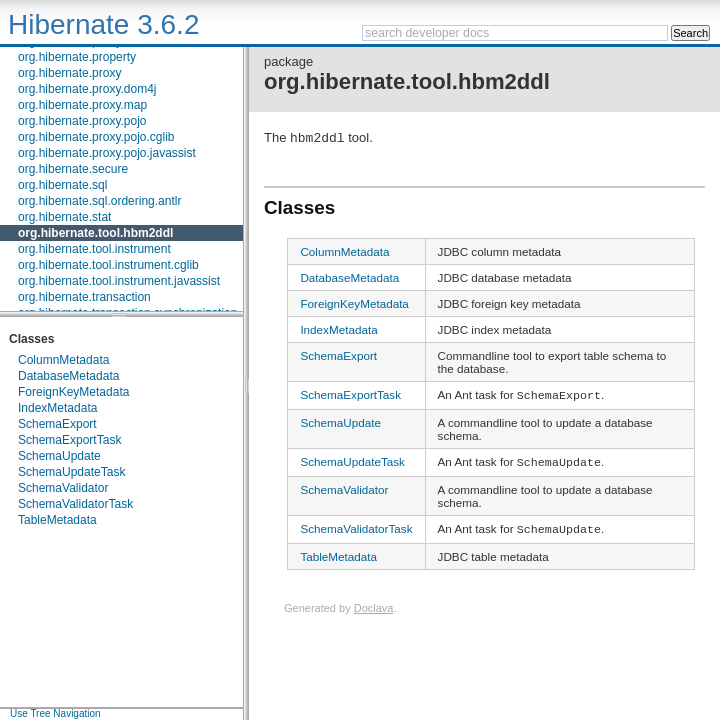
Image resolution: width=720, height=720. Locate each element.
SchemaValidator (63, 488)
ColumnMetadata (63, 360)
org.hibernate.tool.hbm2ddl (95, 233)
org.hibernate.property (77, 57)
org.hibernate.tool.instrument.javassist (119, 281)
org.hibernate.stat (64, 217)
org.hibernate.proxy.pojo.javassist (107, 153)
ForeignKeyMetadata (73, 392)
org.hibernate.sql (62, 185)
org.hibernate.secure (73, 169)
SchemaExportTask (69, 440)
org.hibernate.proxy (69, 73)
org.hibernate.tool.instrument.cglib (108, 265)
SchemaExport (57, 424)
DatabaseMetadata (68, 376)
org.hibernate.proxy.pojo (82, 121)
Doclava (374, 611)
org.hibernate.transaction (84, 297)
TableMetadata (57, 520)
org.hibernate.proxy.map (82, 105)
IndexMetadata (57, 408)
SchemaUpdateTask (71, 472)
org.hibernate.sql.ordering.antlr (99, 201)
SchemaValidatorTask (75, 504)
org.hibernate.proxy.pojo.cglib (96, 137)
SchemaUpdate (59, 456)
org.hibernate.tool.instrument (94, 249)
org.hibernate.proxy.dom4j (87, 89)
